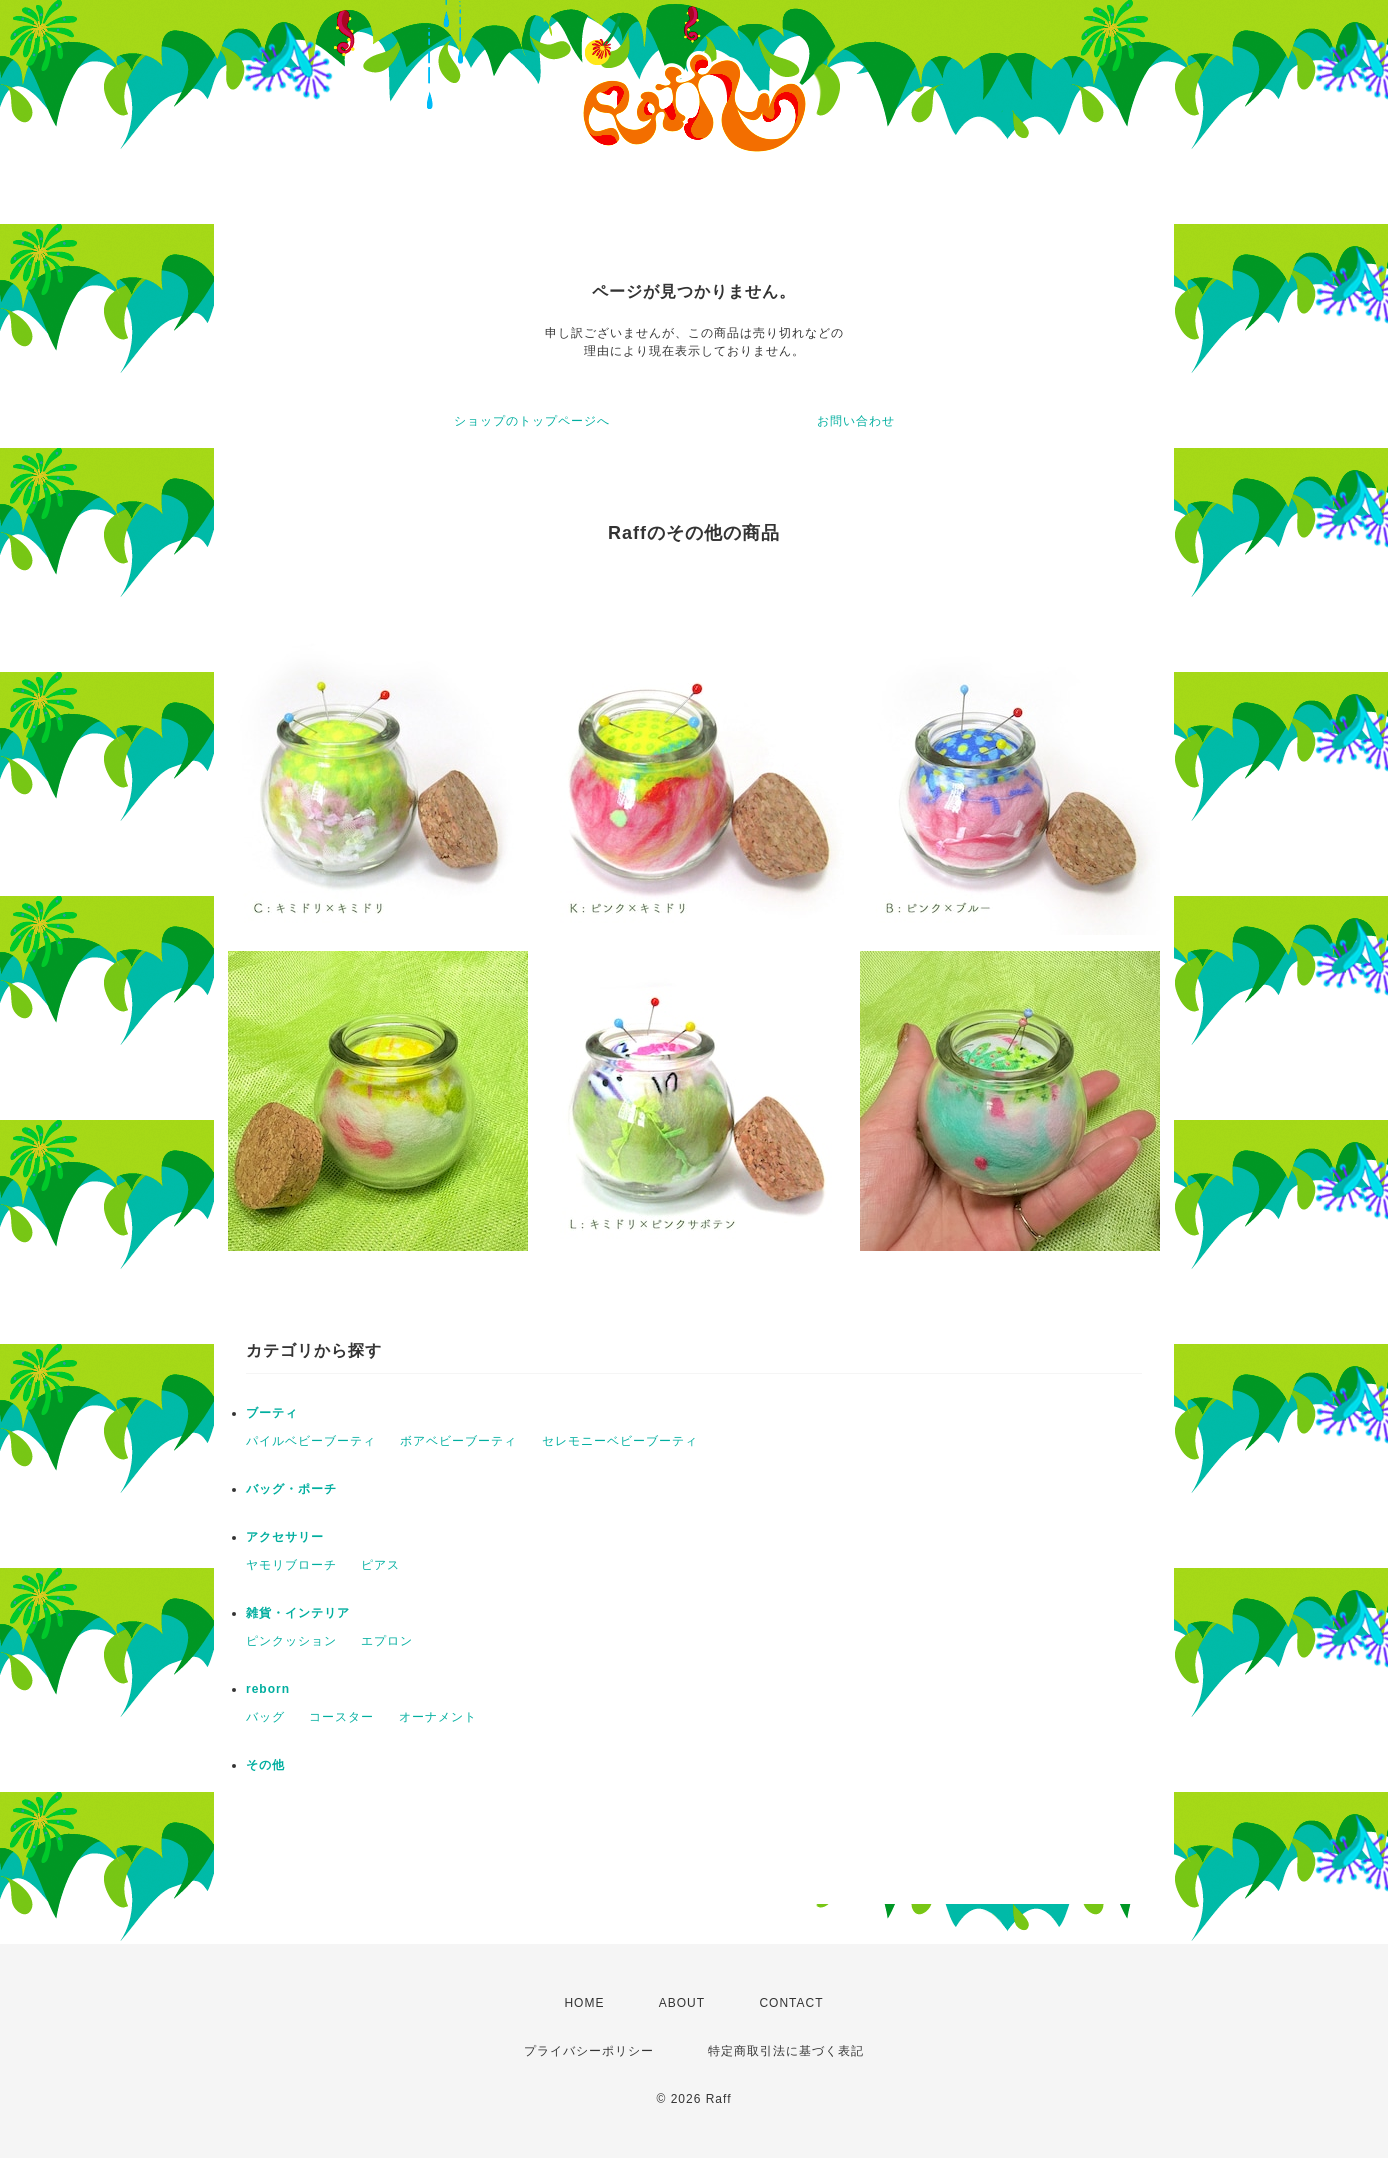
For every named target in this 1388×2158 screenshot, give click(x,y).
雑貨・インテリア (298, 1613)
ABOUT (682, 2003)
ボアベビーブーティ (458, 1441)
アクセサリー (285, 1537)
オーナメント (438, 1717)
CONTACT (791, 2003)
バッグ (265, 1717)
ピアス (380, 1565)
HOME (584, 2003)
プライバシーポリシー (589, 2051)
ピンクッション (291, 1641)
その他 (265, 1765)
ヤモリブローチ (291, 1565)
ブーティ (272, 1413)
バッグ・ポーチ (291, 1489)
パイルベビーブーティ (311, 1441)
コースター (341, 1717)
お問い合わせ (856, 421)
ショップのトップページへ (532, 421)
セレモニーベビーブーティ (620, 1441)
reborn (268, 1689)
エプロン (387, 1641)
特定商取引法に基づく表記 (786, 2051)
